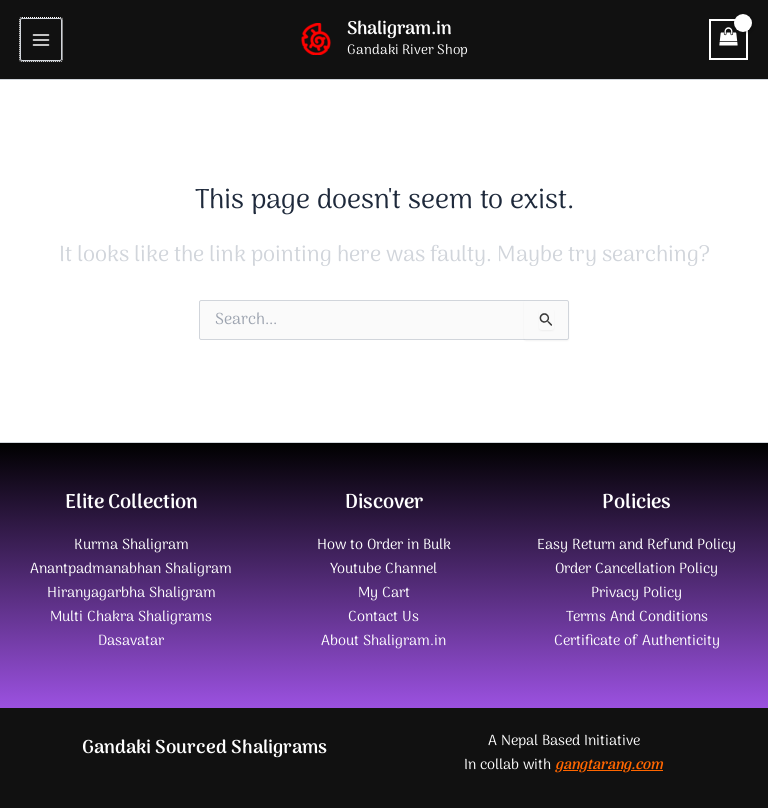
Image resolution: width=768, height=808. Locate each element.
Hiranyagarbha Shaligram (131, 593)
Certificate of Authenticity (637, 641)
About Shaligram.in (383, 641)
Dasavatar (131, 641)
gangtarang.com (609, 765)
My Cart (384, 593)
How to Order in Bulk (384, 545)
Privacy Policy (636, 593)
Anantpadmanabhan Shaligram (131, 569)
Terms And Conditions (637, 617)
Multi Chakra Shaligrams (131, 617)
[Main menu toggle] (41, 39)
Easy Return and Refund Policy (636, 545)
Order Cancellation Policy (636, 569)
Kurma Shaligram (131, 545)
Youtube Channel (383, 569)
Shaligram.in (399, 29)
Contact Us (383, 617)
